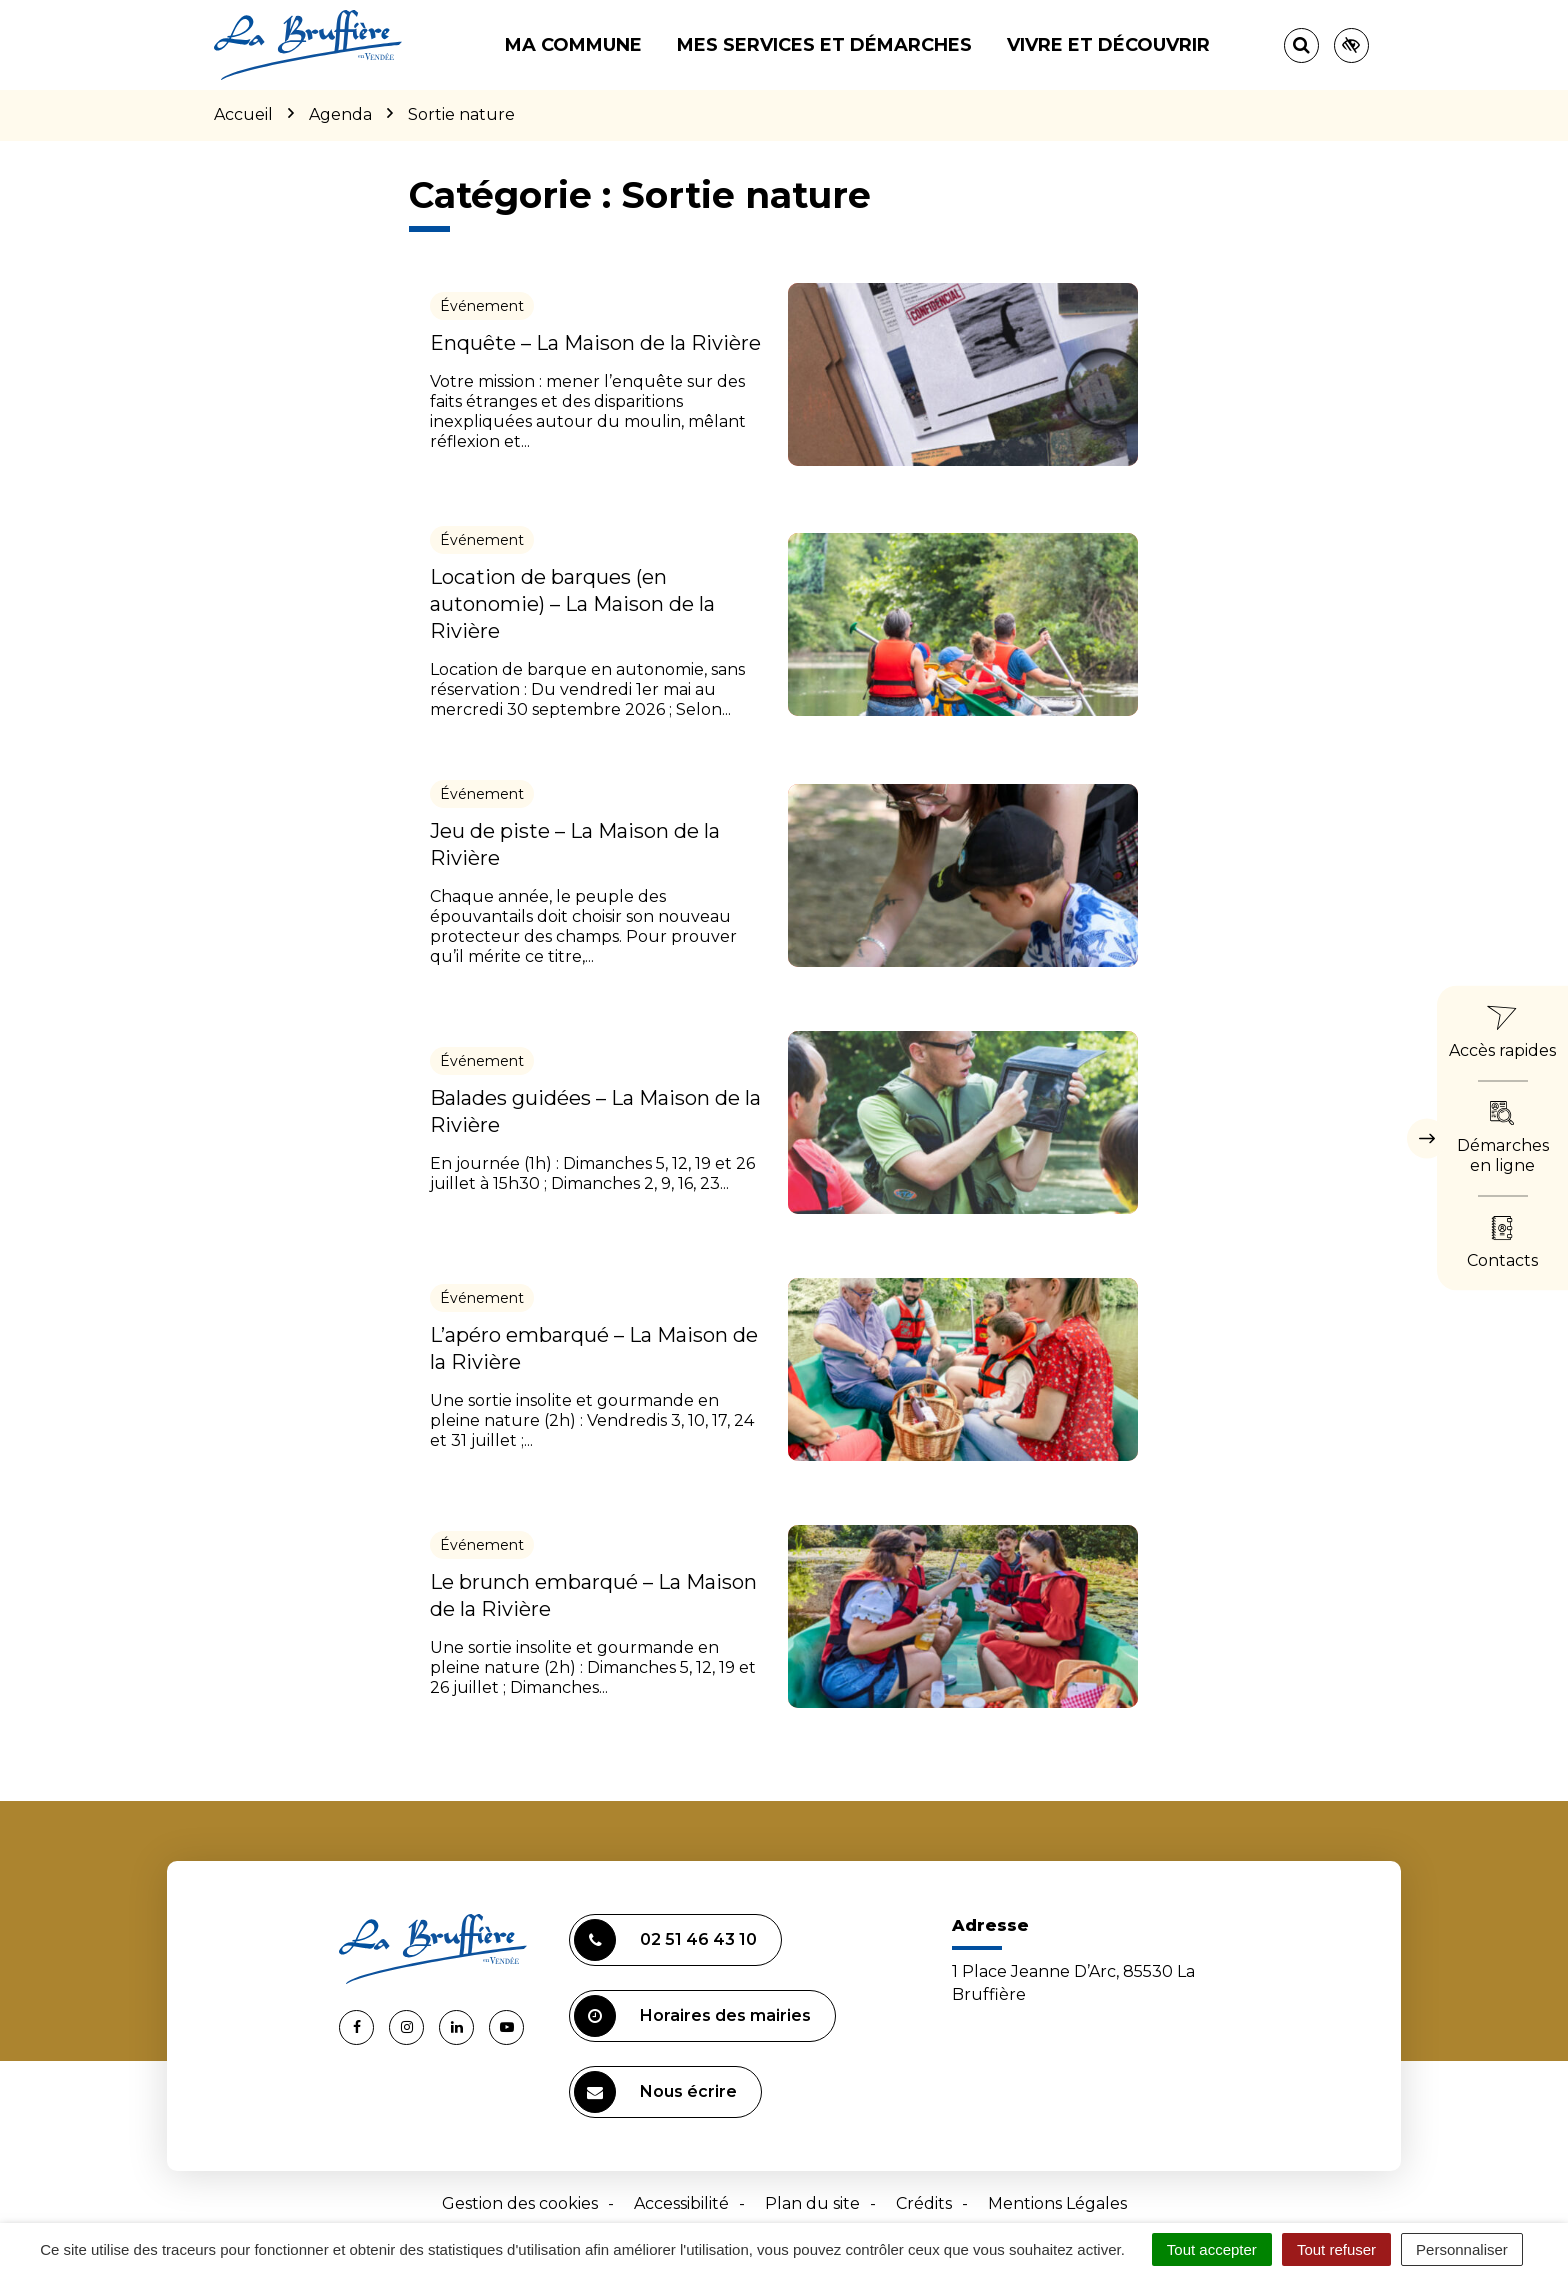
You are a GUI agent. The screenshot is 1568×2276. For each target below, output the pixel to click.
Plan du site (812, 2203)
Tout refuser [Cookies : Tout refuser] (1336, 2249)
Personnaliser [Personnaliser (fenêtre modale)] (1462, 2249)
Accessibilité (681, 2203)
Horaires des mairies (692, 2016)
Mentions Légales (1057, 2203)
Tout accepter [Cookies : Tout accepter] (1212, 2249)
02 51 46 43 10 (665, 1940)
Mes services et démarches (824, 45)
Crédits (924, 2203)
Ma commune (573, 45)
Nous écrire (655, 2092)
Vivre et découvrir (1108, 45)
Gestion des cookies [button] (520, 2203)
